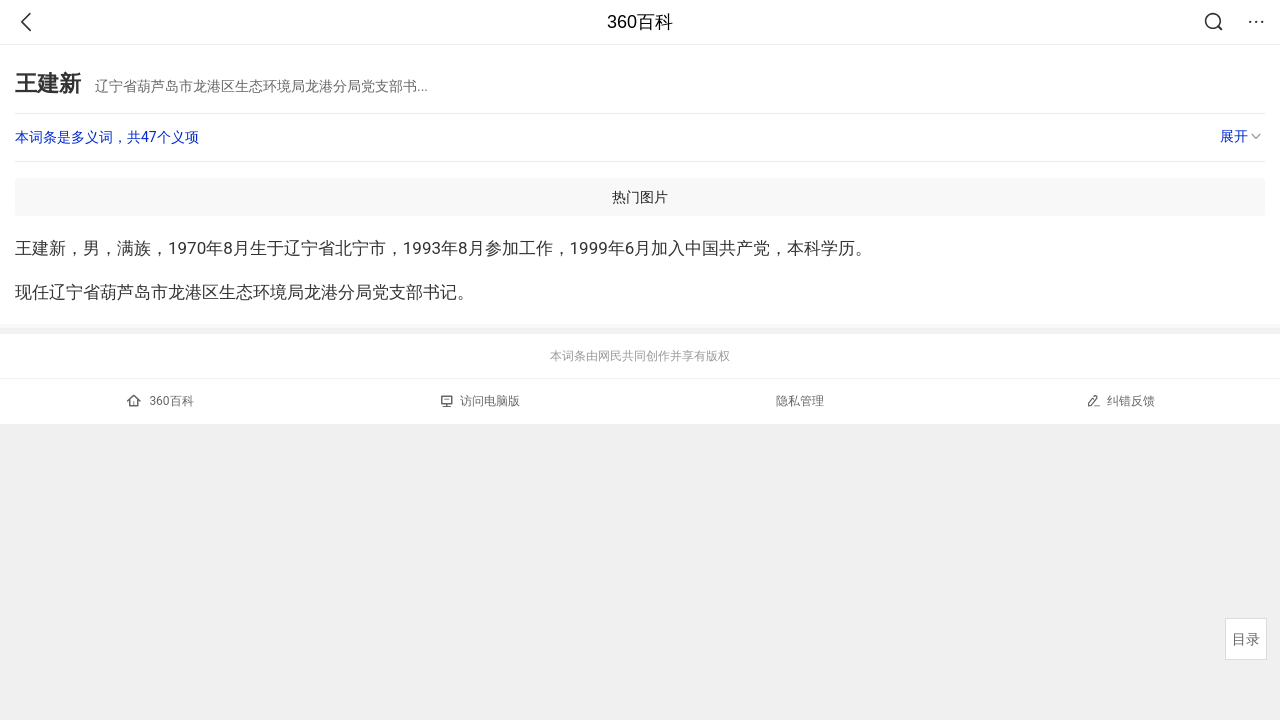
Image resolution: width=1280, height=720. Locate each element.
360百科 (640, 22)
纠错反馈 (1120, 400)
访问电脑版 (480, 401)
